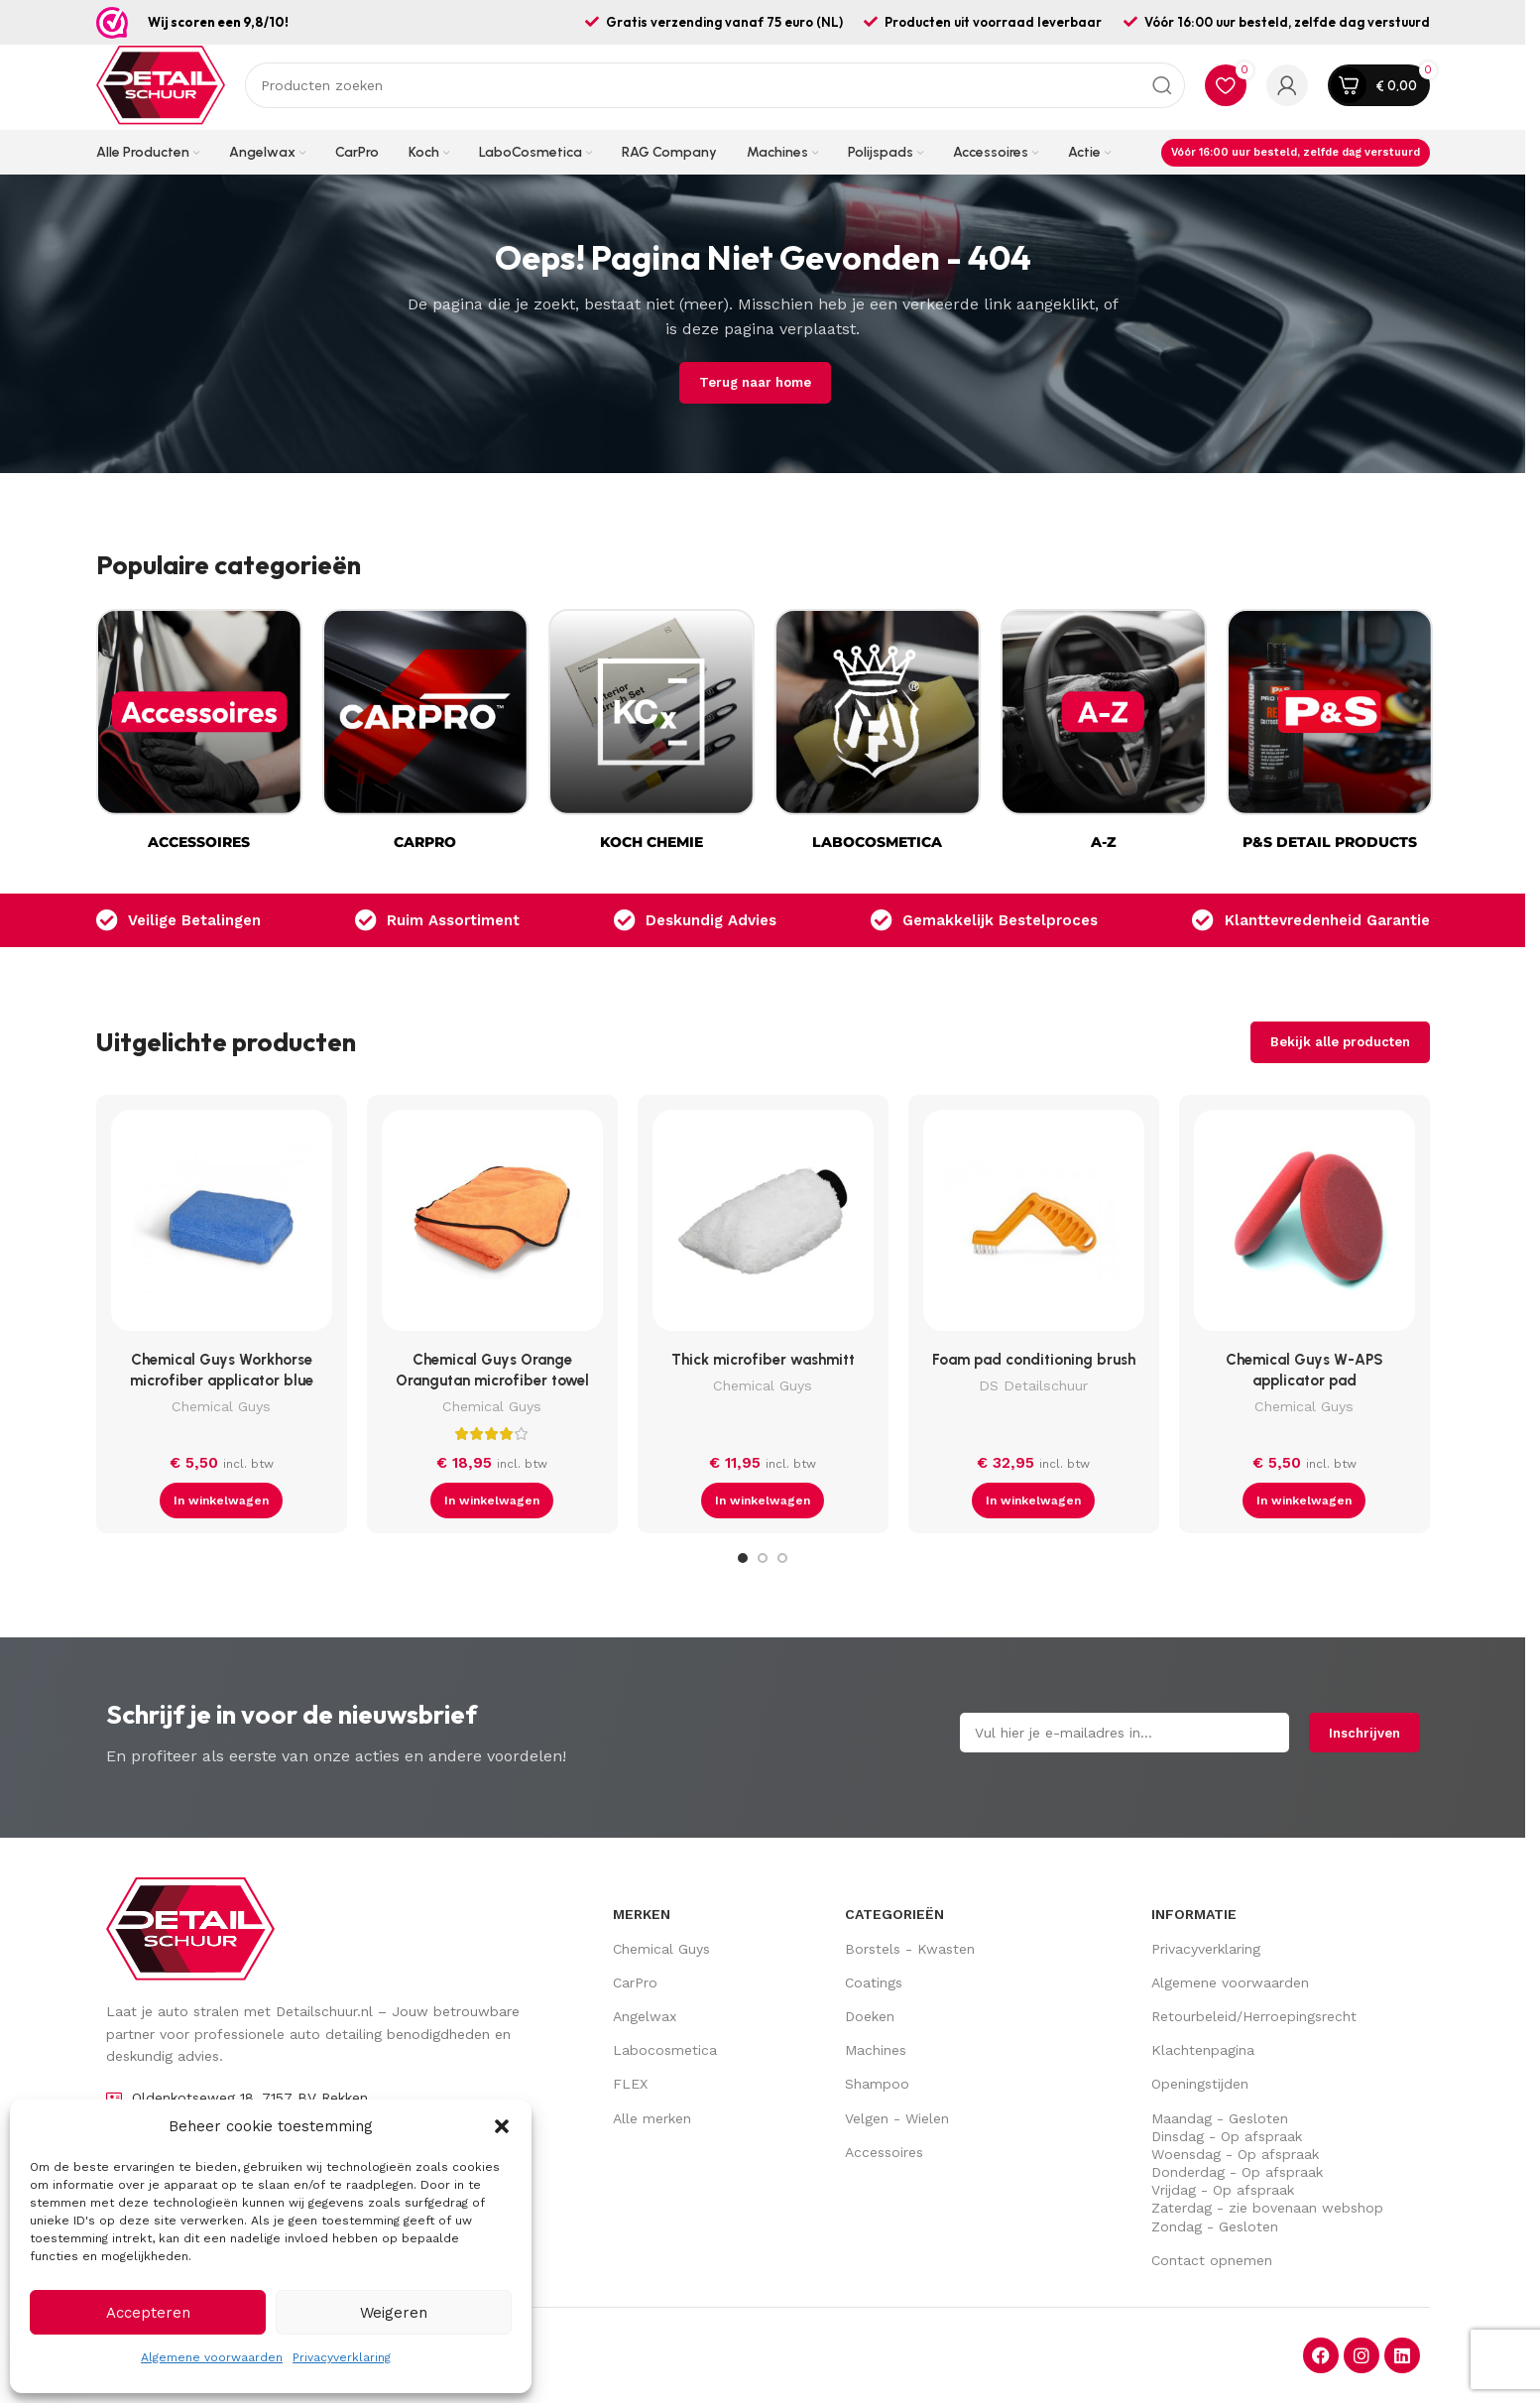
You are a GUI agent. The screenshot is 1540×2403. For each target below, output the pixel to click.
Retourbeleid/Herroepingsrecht (1254, 2016)
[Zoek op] (715, 85)
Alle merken (652, 2118)
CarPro (635, 1982)
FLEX (630, 2084)
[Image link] (190, 1928)
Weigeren (393, 2313)
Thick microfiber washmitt (763, 1360)
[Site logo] (160, 84)
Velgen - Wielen (897, 2118)
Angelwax (644, 2016)
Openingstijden (1199, 2084)
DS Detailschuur (1033, 1385)
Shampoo (877, 2084)
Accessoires (884, 2152)
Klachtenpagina (1202, 2050)
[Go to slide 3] (782, 1558)
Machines (875, 2050)
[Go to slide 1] (743, 1558)
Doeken (869, 2016)
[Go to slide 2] (763, 1558)
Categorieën (894, 1914)
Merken (641, 1914)
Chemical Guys (221, 1406)
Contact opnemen (1211, 2260)
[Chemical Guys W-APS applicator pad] (1304, 1225)
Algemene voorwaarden (212, 2357)
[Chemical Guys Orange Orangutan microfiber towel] (492, 1225)
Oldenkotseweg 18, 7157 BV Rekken (250, 2097)
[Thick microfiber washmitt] (763, 1225)
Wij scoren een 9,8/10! (218, 22)
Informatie (1194, 1914)
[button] (502, 2126)
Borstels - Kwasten (910, 1949)
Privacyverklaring (342, 2357)
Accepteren (148, 2313)
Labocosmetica (665, 2050)
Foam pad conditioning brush (1033, 1360)
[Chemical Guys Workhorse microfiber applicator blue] (221, 1225)
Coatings (873, 1982)
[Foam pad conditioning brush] (1033, 1225)
